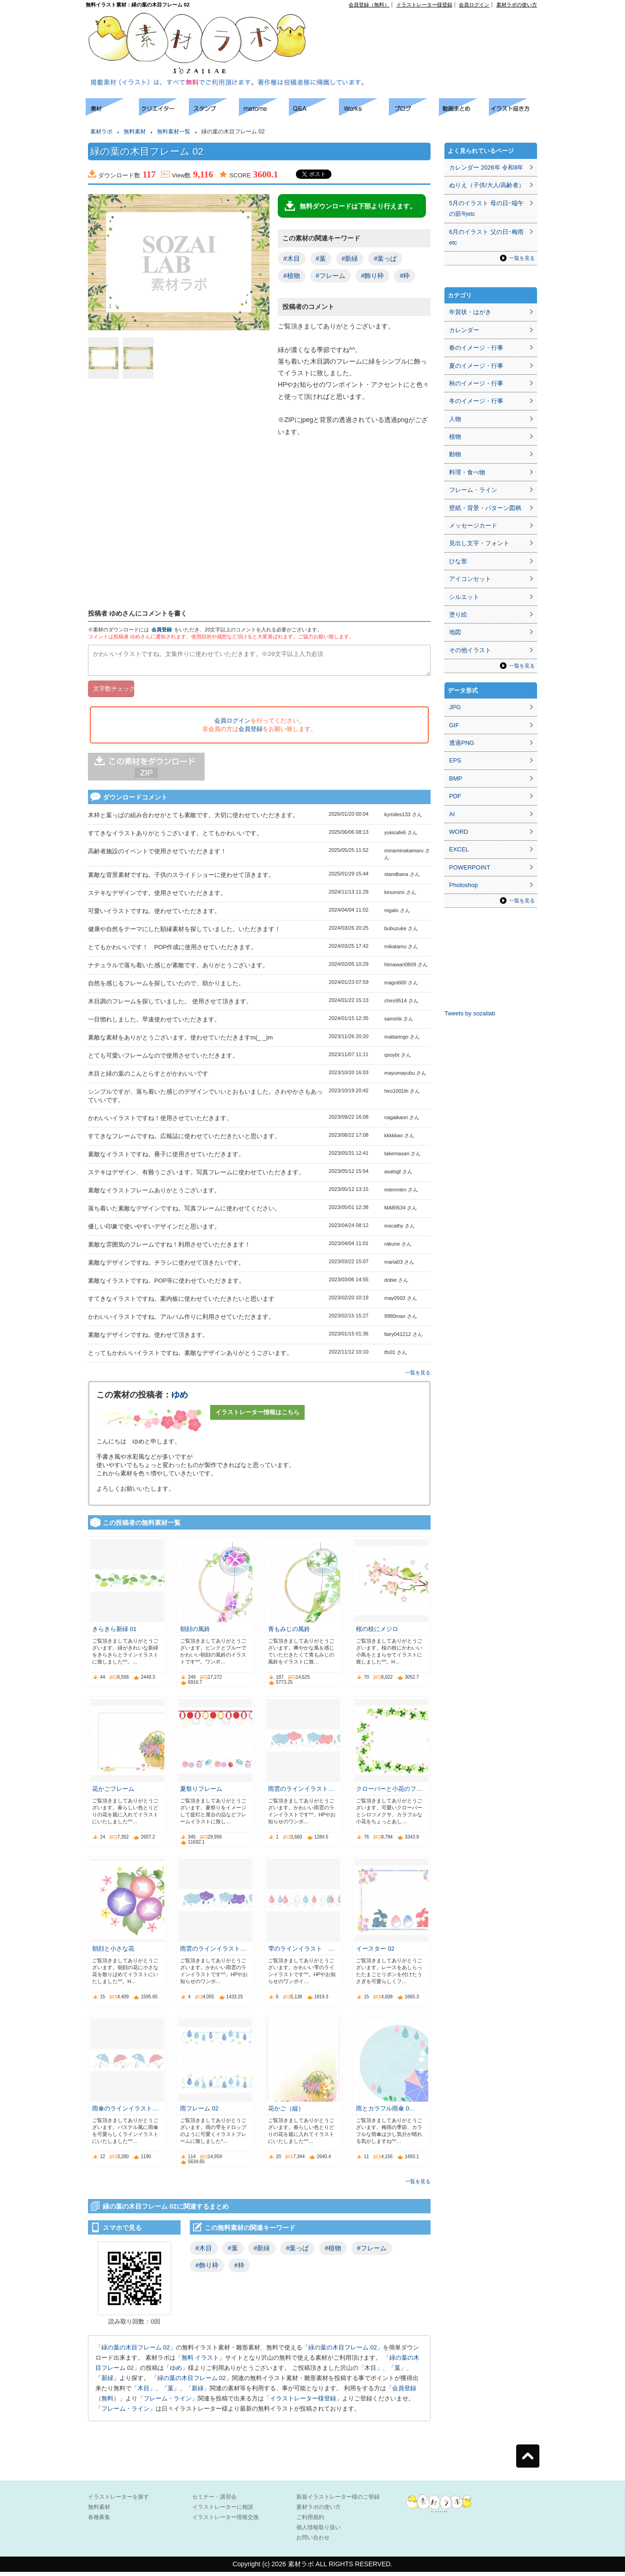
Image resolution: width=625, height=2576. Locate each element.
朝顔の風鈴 (195, 1633)
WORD (458, 831)
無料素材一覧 (173, 131)
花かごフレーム (113, 1792)
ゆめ (179, 1399)
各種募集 (99, 2521)
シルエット (464, 596)
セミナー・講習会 (214, 2501)
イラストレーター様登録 (424, 4)
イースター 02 (375, 1952)
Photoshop (463, 885)
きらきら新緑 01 (114, 1633)
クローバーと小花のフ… (389, 1792)
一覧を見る (418, 1376)
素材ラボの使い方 (516, 4)
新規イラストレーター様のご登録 (338, 2501)
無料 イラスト (200, 2361)
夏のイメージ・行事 (476, 365)
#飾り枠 (372, 275)
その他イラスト (470, 650)
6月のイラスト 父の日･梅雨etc (486, 237)
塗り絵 (458, 614)
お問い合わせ (313, 2541)
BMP (455, 778)
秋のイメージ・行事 (476, 383)
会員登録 (161, 629)
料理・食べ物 (467, 472)
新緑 (107, 2382)
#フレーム (330, 275)
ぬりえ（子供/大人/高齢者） (487, 185)
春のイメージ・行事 (476, 347)
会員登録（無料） (369, 4)
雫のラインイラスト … (301, 1952)
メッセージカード (473, 525)
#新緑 (350, 258)
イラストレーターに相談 (222, 2511)
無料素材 (135, 131)
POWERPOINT (469, 867)
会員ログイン (474, 4)
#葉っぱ (385, 258)
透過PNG (461, 742)
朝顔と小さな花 (113, 1952)
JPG (455, 707)
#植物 (291, 275)
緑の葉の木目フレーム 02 (135, 2351)
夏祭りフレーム (201, 1792)
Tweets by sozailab (469, 1013)
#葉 (321, 258)
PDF (455, 796)
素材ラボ (101, 131)
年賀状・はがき (470, 312)
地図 (455, 632)
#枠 (405, 275)
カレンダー (464, 330)
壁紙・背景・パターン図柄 (485, 507)
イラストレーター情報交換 (225, 2521)
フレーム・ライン (168, 2402)
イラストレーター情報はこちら (257, 1416)
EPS (455, 760)
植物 (455, 436)
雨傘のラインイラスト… (125, 2112)
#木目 (291, 258)
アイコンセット (470, 578)
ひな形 (458, 561)
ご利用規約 (310, 2521)
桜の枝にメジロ (377, 1633)
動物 (455, 454)
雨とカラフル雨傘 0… (385, 2112)
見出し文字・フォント (479, 543)
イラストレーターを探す (118, 2501)
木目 (370, 2371)
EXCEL (459, 849)
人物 (455, 419)
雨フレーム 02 (199, 2112)
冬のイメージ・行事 (476, 400)
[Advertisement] (431, 28)
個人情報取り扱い (318, 2531)
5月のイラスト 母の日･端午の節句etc (486, 208)
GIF (454, 725)
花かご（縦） (286, 2112)
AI (452, 814)
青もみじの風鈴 (289, 1633)
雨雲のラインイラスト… (301, 1792)
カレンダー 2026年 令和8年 (486, 167)
